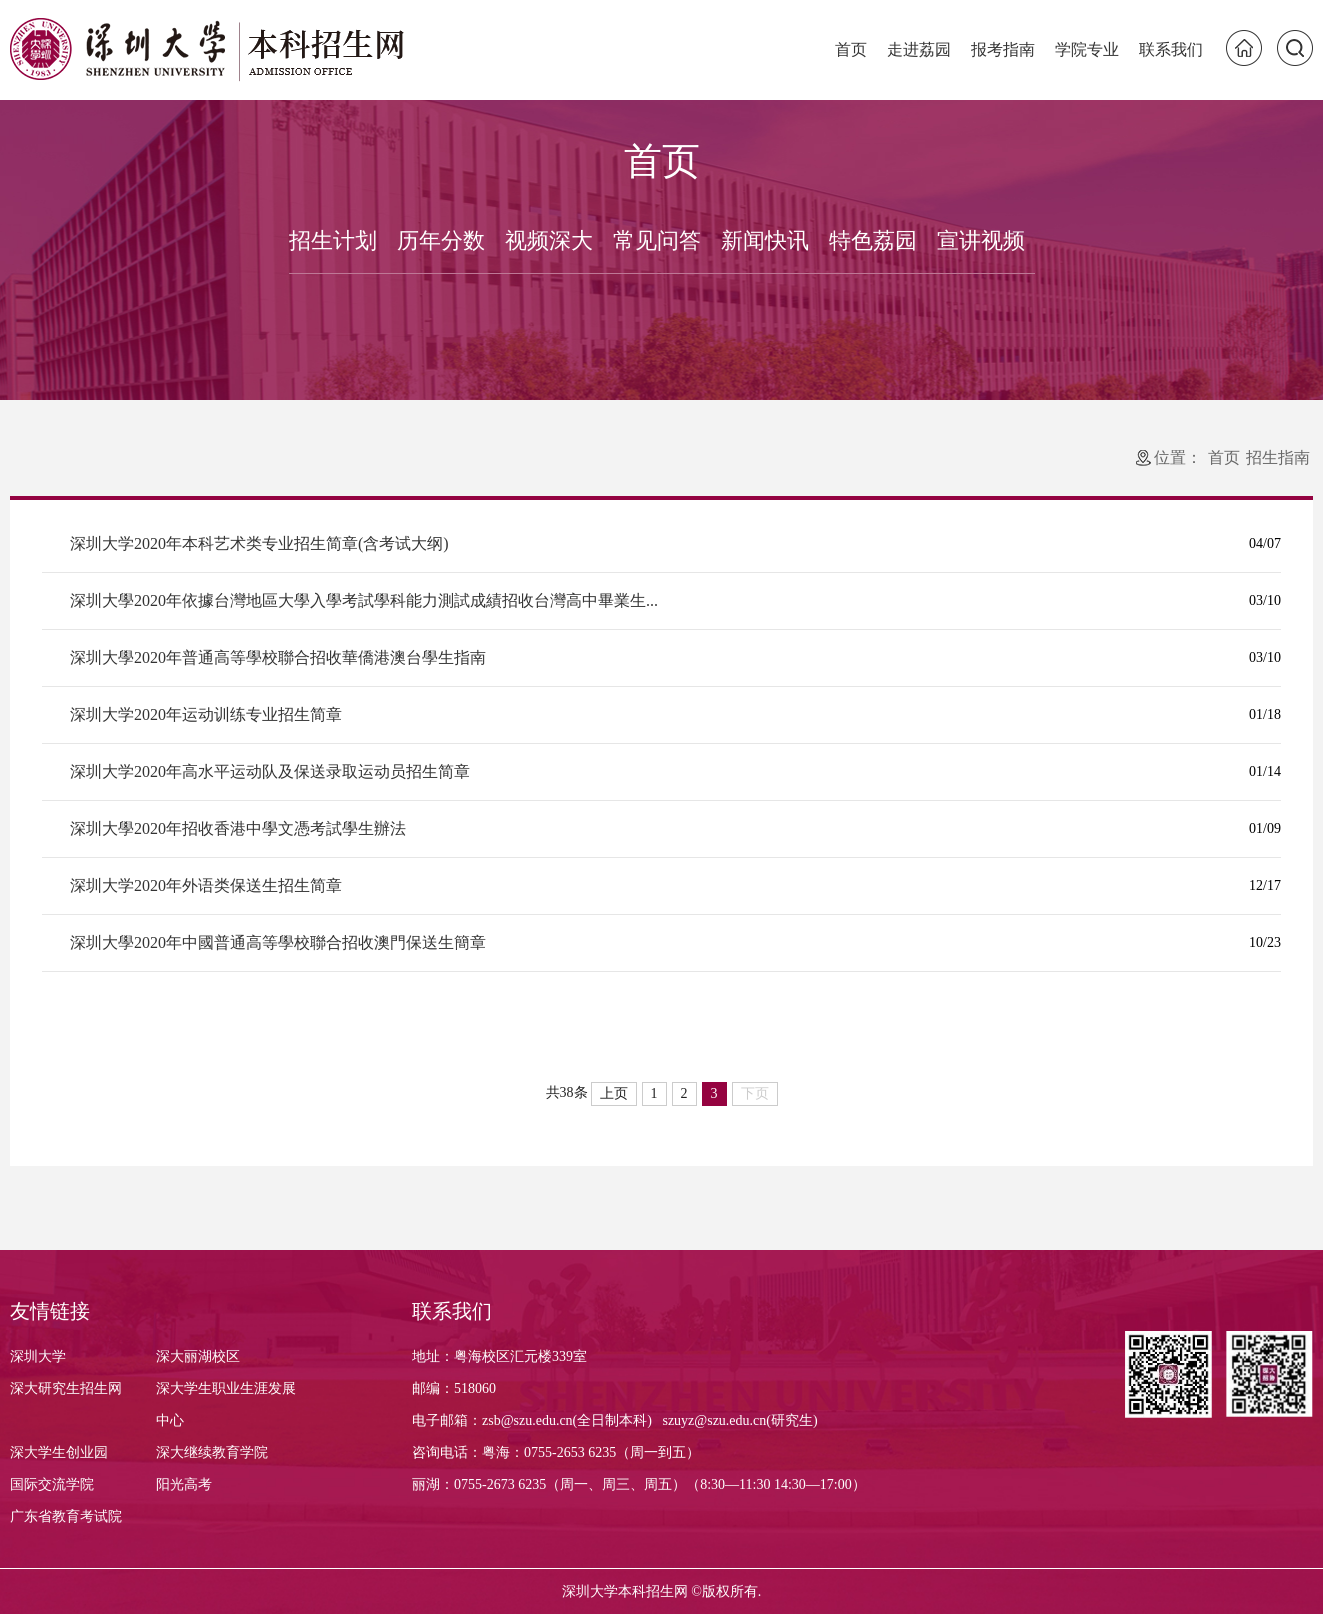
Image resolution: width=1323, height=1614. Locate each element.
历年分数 (441, 240)
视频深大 (549, 240)
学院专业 (1087, 49)
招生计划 (333, 240)
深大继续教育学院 (212, 1452)
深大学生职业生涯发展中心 (226, 1404)
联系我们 (1171, 49)
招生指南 (1278, 458)
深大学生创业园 (59, 1452)
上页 (614, 1093)
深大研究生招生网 (66, 1388)
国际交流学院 (52, 1484)
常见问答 (657, 240)
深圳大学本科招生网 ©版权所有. (662, 1592)
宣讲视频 (981, 240)
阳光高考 (184, 1484)
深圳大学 (38, 1356)
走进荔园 (919, 49)
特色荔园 (873, 240)
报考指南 (1003, 49)
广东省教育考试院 (66, 1516)
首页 (851, 49)
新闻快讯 (765, 240)
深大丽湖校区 (198, 1356)
